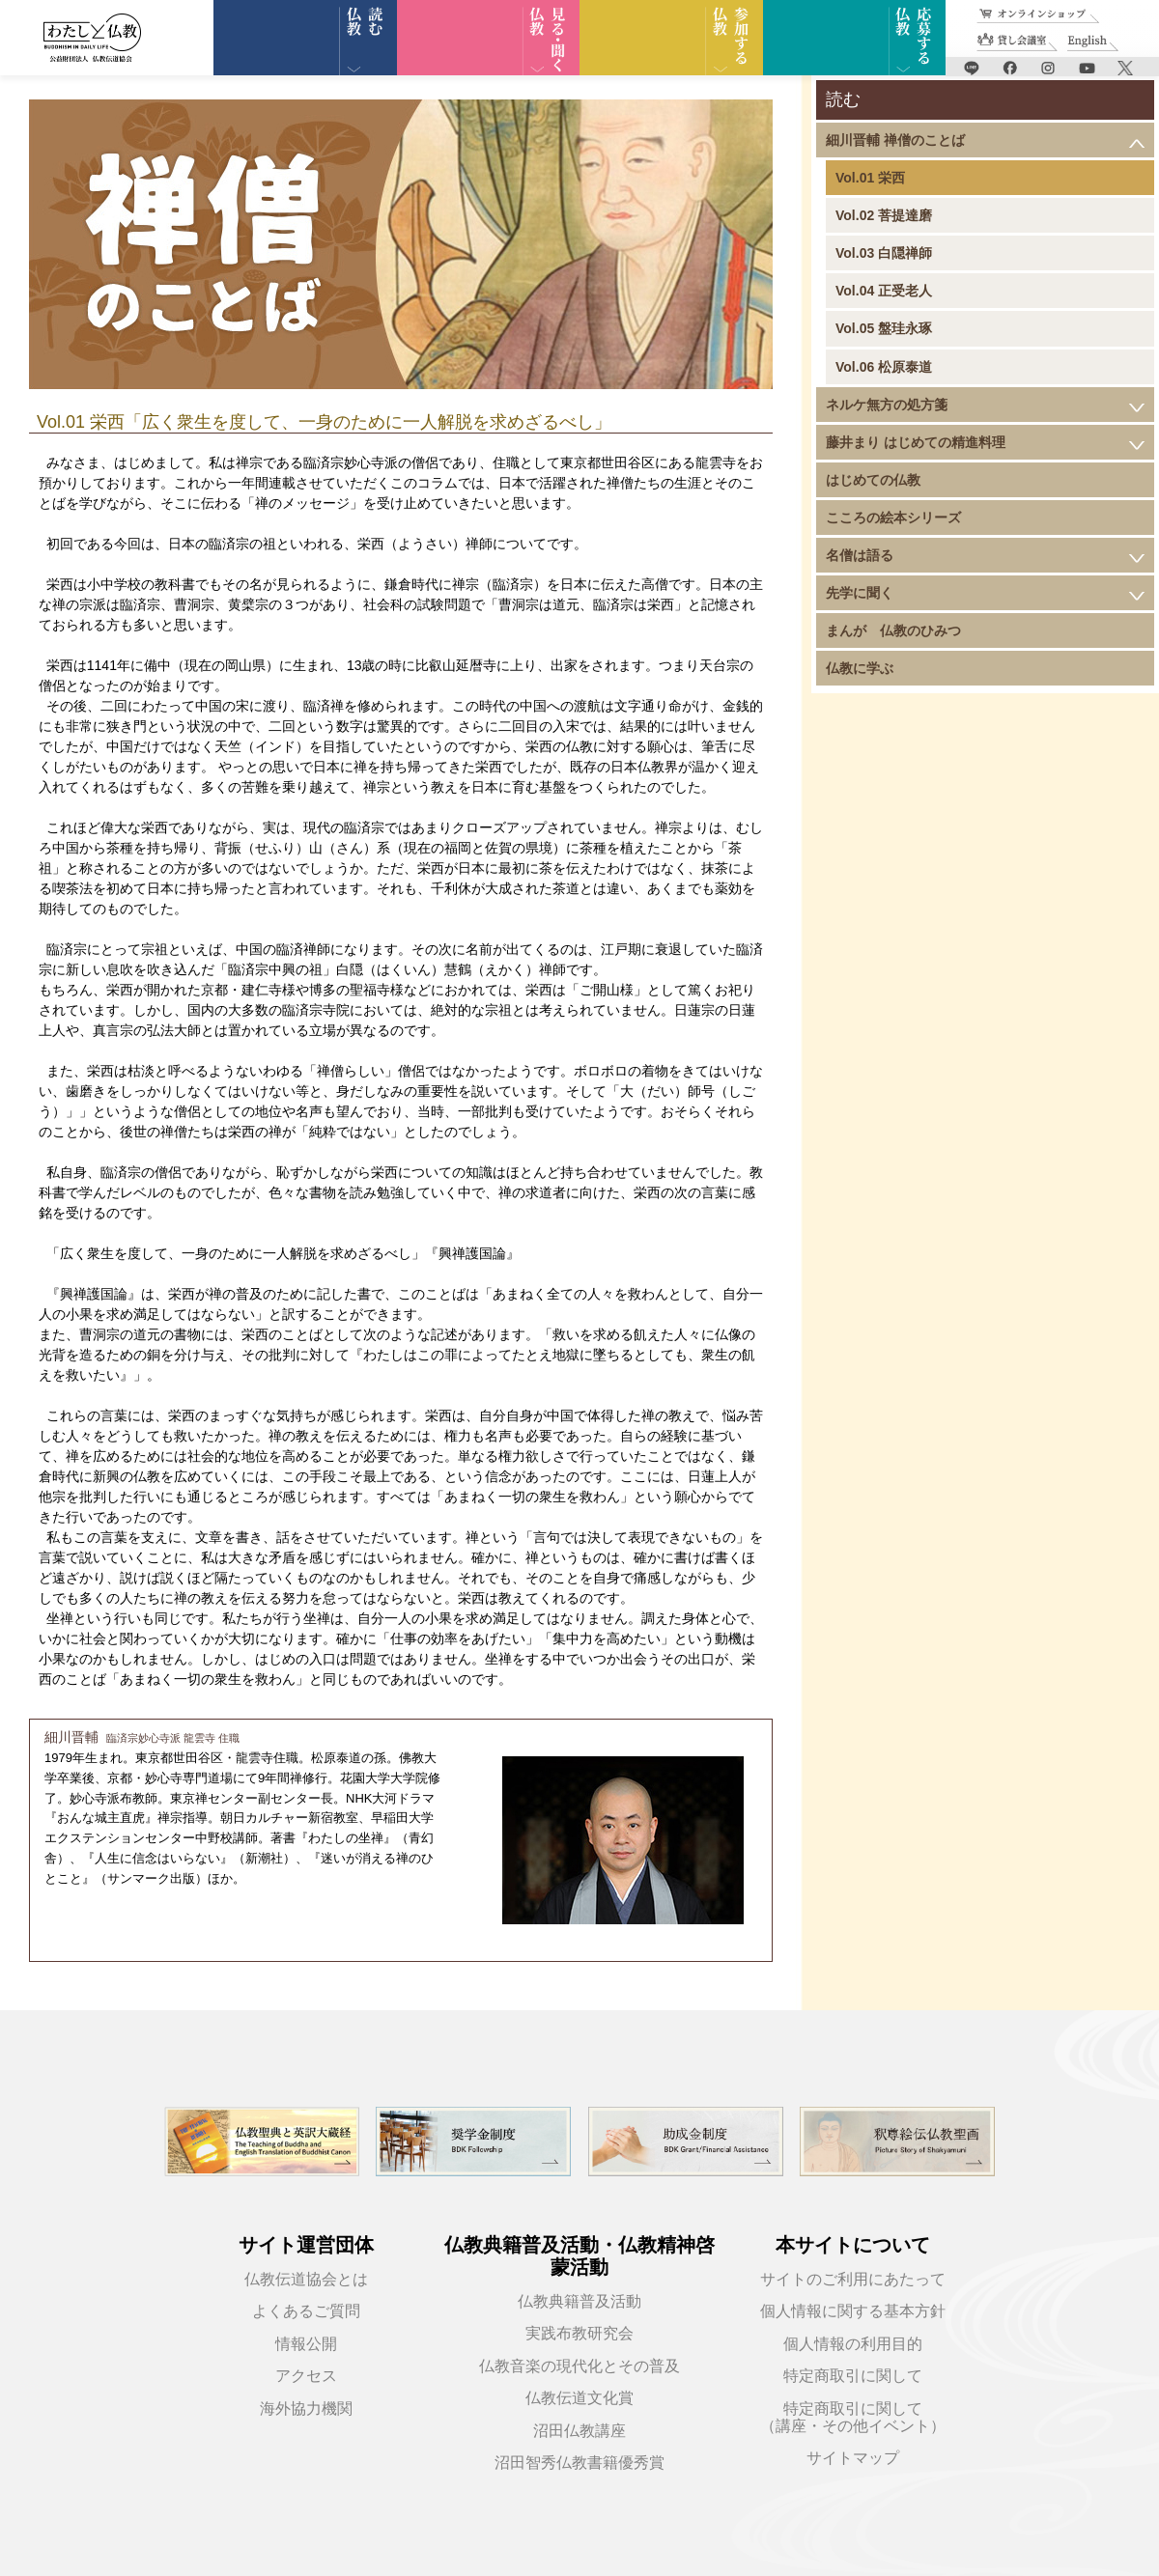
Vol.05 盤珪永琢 (883, 328)
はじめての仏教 (873, 480)
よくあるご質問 (306, 2311)
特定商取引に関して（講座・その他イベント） (853, 2417)
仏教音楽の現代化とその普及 (579, 2366)
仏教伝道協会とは (306, 2279)
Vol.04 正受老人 (883, 290)
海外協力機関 (306, 2408)
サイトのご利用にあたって (853, 2279)
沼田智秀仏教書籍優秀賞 (579, 2462)
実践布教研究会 (579, 2333)
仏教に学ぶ (859, 668)
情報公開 (306, 2344)
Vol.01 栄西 (870, 177)
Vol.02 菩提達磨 (883, 215)
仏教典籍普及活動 (579, 2301)
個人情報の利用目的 (852, 2344)
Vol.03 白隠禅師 (883, 253)
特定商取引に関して (852, 2375)
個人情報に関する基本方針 (853, 2311)
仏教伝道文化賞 (579, 2398)
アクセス (306, 2375)
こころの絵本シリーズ (893, 517)
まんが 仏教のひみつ (893, 630)
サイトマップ (852, 2458)
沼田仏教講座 (579, 2430)
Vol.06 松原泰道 (883, 367)
